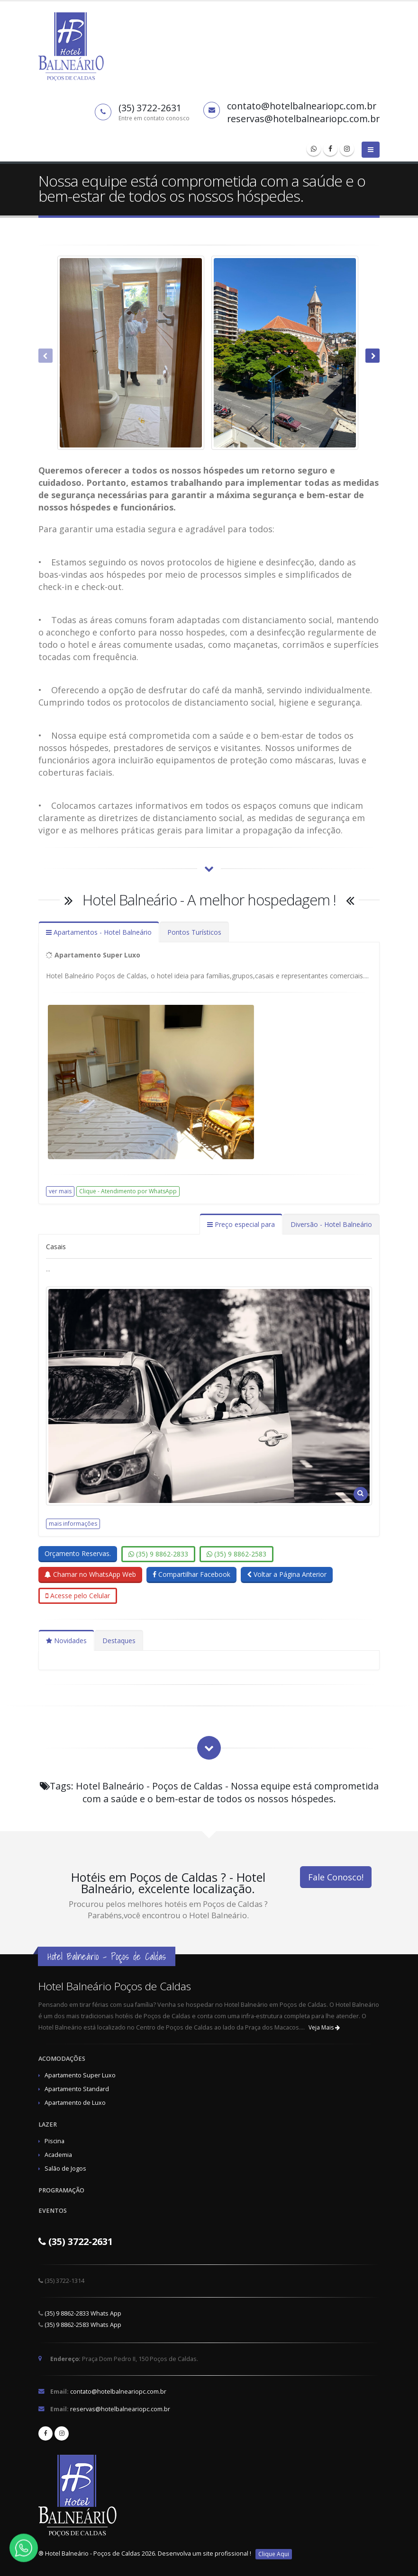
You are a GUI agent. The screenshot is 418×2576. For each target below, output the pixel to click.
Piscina (54, 2141)
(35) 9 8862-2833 (158, 1553)
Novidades (66, 1640)
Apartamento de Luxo (75, 2103)
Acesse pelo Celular (77, 1595)
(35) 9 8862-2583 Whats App (83, 2325)
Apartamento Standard (77, 2089)
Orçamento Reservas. (78, 1553)
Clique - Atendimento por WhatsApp (128, 1191)
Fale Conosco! (335, 1877)
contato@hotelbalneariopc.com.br (118, 2392)
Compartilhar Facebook (191, 1574)
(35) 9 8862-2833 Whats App (83, 2313)
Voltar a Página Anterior (287, 1574)
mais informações (73, 1524)
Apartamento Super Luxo (80, 2075)
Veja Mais (324, 2027)
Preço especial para (241, 1224)
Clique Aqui (273, 2554)
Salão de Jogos (65, 2169)
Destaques (119, 1640)
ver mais (60, 1191)
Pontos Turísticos (194, 932)
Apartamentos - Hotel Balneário (99, 932)
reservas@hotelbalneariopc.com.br (120, 2409)
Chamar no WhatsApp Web (90, 1574)
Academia (58, 2155)
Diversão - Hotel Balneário (331, 1224)
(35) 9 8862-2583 (236, 1553)
